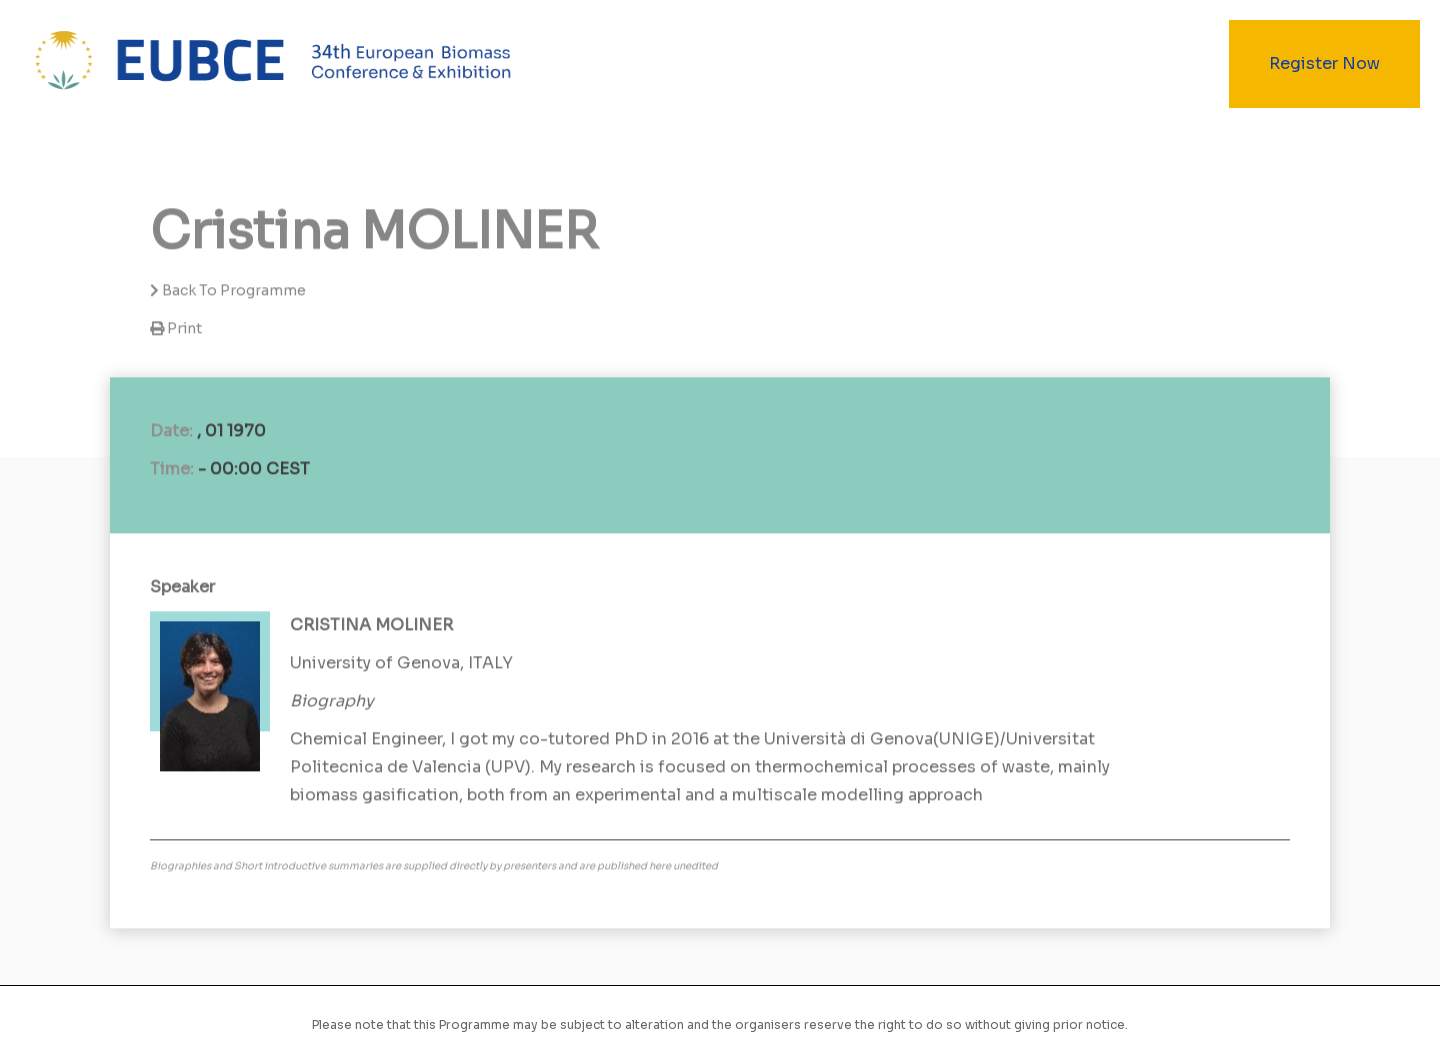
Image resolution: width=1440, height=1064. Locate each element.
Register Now (1324, 63)
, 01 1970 (231, 431)
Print (184, 329)
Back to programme (228, 291)
